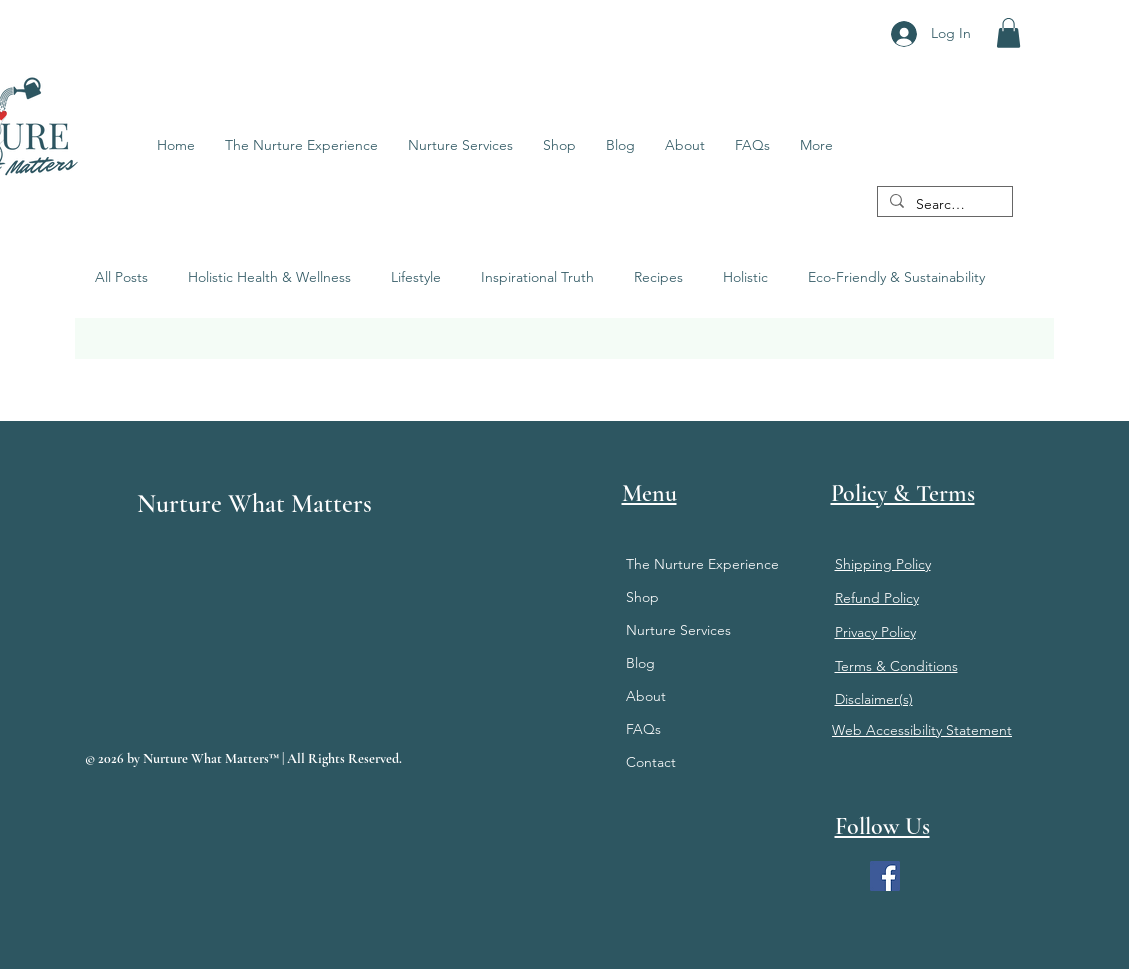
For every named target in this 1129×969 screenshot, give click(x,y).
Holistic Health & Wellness (269, 277)
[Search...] (943, 205)
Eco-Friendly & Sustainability (896, 277)
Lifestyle (416, 277)
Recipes (658, 277)
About (646, 696)
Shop (642, 597)
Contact (651, 762)
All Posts (121, 277)
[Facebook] (885, 876)
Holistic (745, 277)
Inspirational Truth (537, 277)
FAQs (643, 729)
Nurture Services (678, 630)
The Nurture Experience (702, 564)
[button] (1008, 33)
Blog (640, 663)
